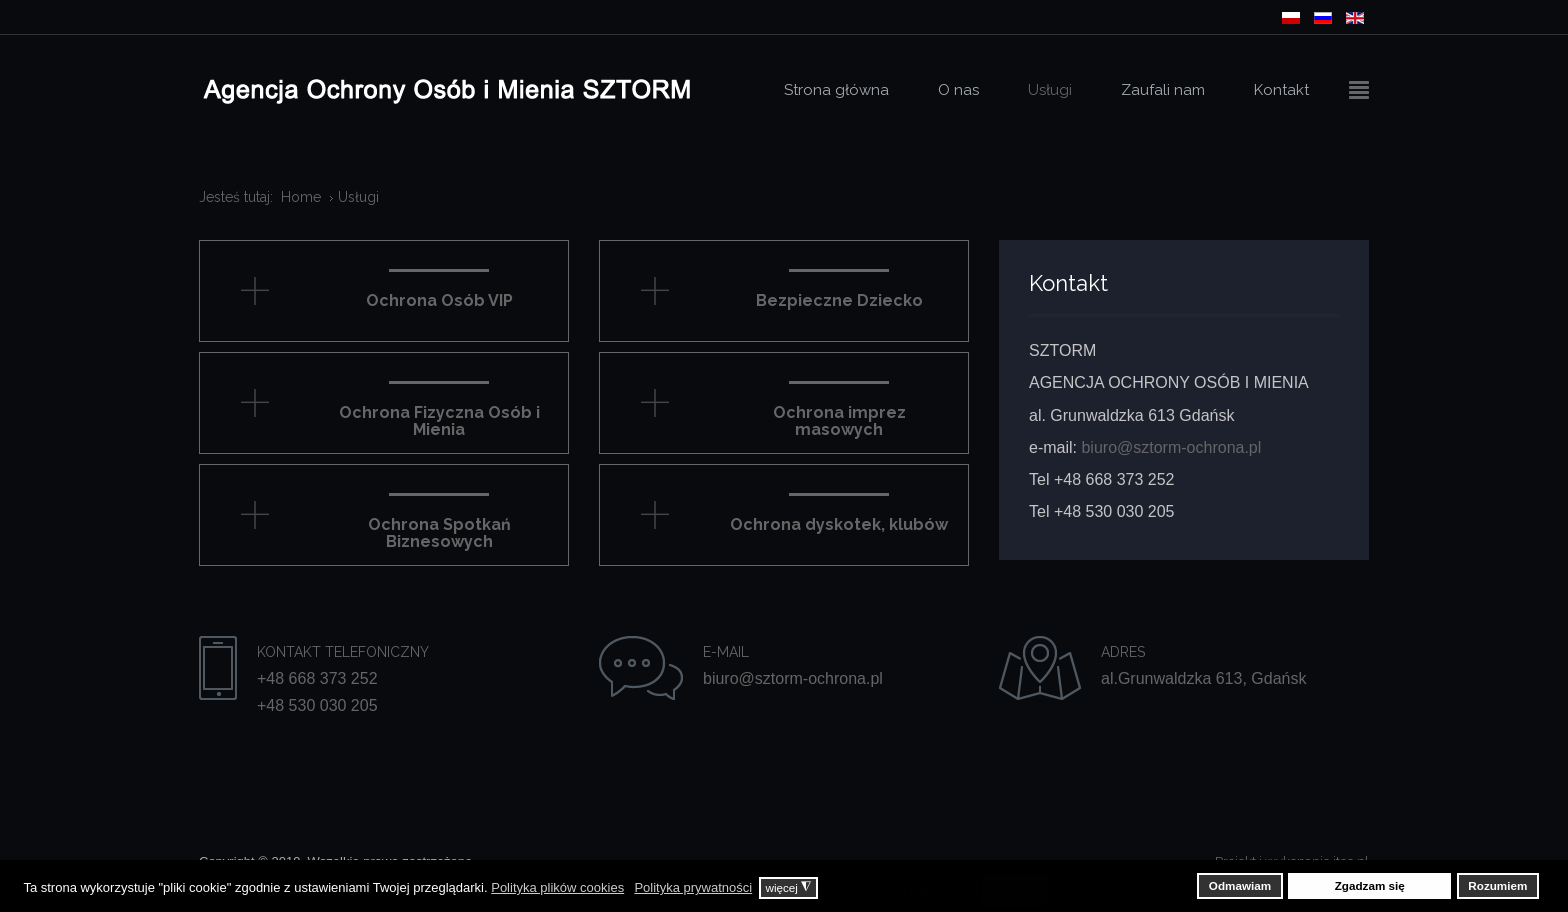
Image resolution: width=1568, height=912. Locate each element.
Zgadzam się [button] (1370, 885)
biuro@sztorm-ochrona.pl (1171, 447)
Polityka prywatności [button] (693, 887)
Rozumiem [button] (1497, 885)
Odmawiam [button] (1240, 885)
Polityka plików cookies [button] (557, 887)
